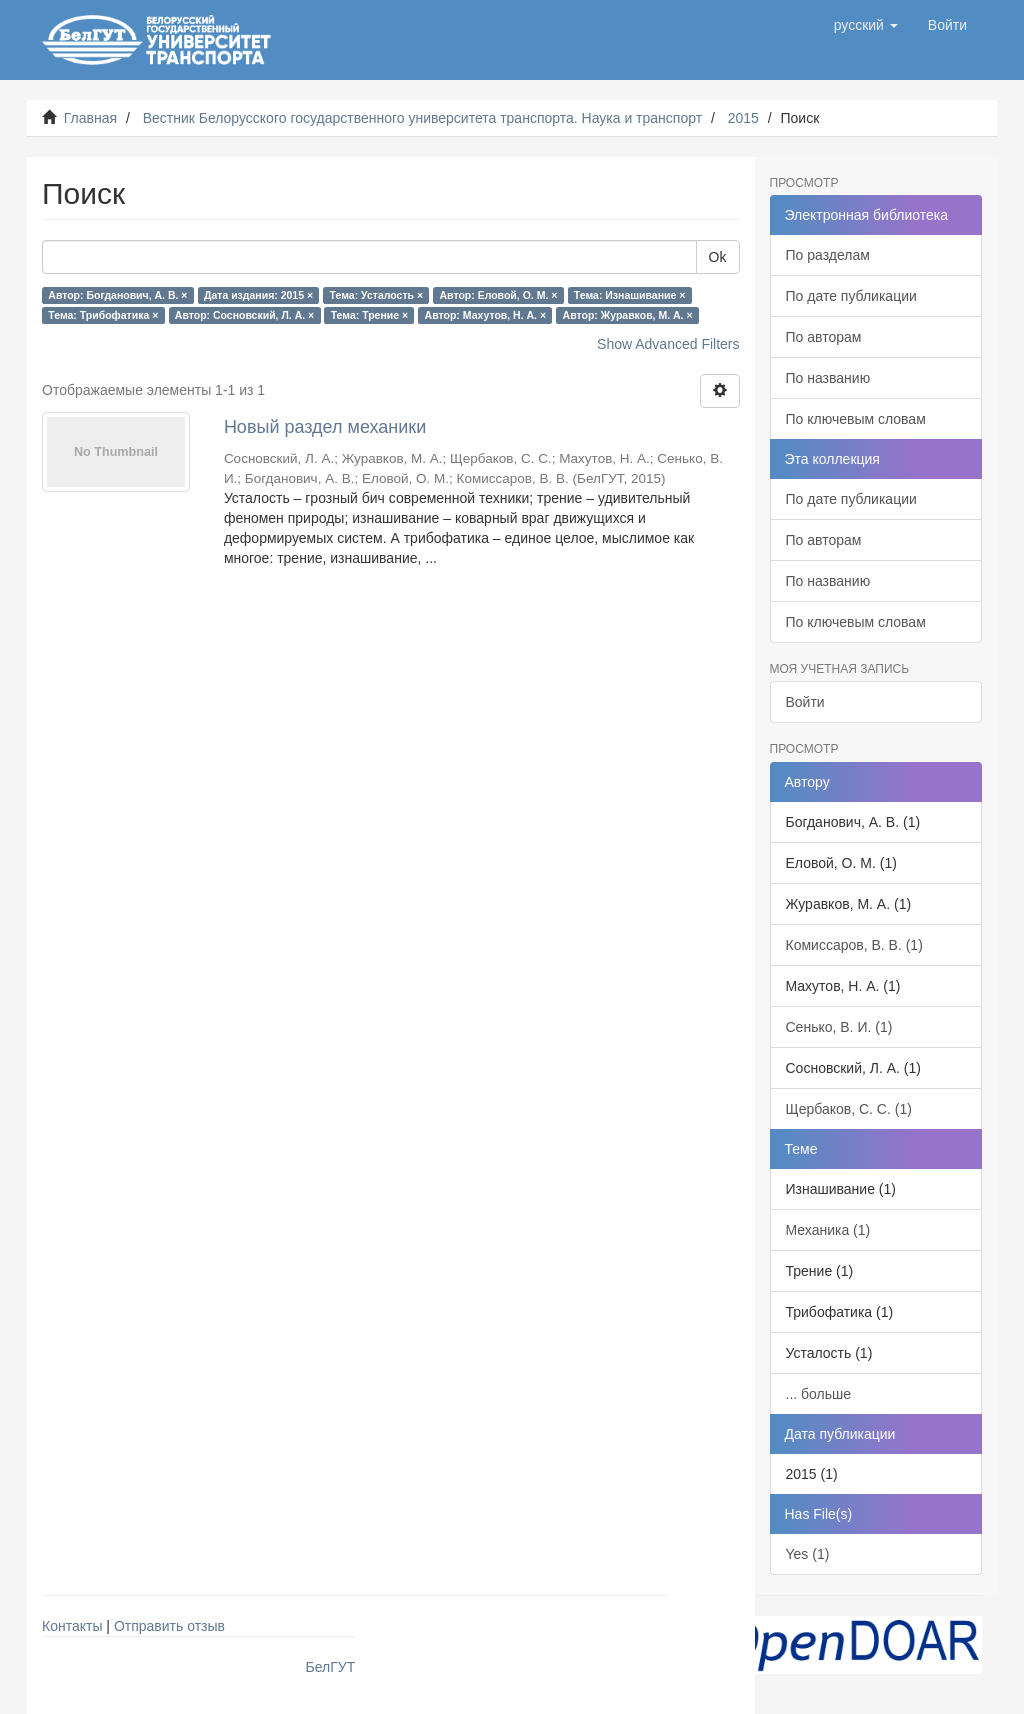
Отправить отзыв (169, 1626)
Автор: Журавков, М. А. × (628, 315)
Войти (805, 702)
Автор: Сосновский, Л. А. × (244, 315)
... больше (819, 1394)
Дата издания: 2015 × (258, 295)
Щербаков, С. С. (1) (849, 1109)
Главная (90, 118)
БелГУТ (331, 1667)
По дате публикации (851, 296)
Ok (718, 257)
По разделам (828, 255)
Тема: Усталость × (376, 295)
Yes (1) (808, 1554)
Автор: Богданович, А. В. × (117, 295)
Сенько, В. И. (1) (839, 1027)
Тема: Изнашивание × (629, 295)
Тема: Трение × (369, 315)
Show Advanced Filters (668, 344)
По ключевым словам (856, 419)
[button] (866, 25)
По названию (828, 378)
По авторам (824, 337)
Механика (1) (828, 1230)
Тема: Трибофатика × (103, 315)
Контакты (72, 1626)
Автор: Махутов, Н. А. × (485, 315)
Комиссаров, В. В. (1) (854, 945)
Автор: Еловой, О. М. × (499, 295)
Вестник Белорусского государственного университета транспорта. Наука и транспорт (422, 118)
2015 (743, 118)
